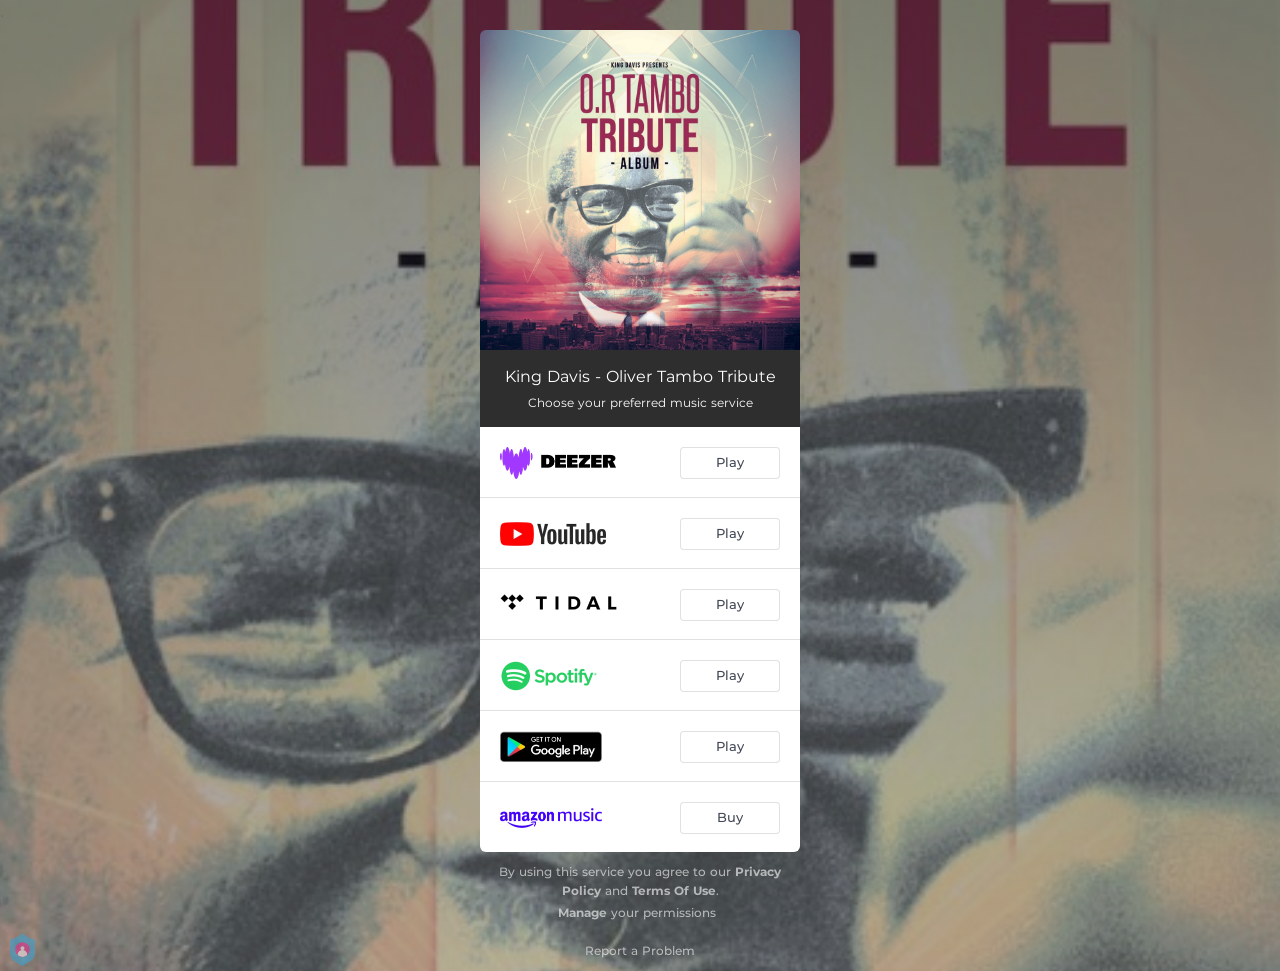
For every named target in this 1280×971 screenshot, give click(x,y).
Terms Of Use (674, 890)
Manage (582, 912)
